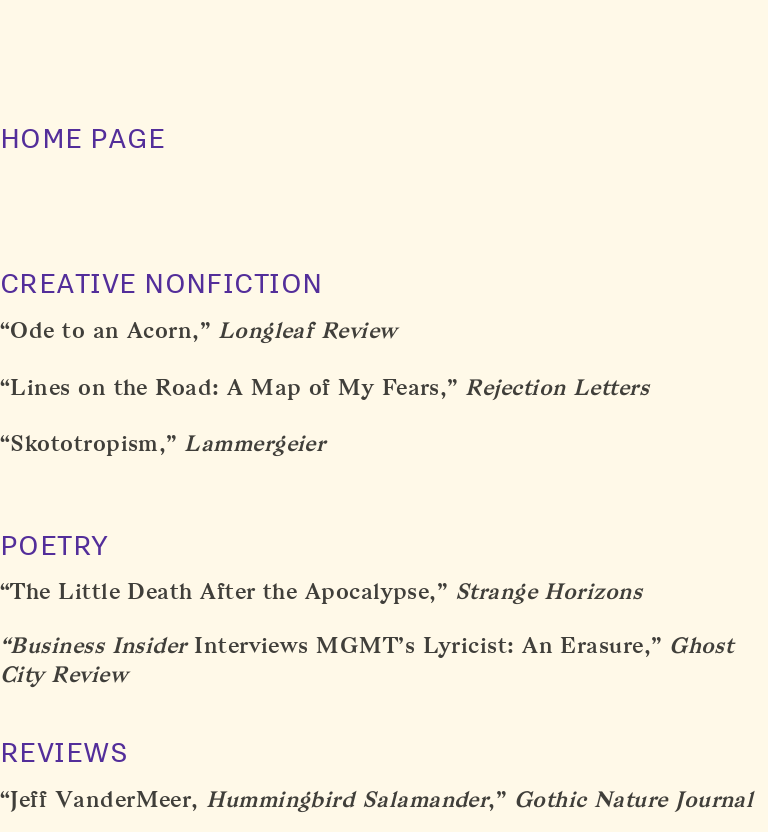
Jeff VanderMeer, (249, 799)
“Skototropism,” (88, 443)
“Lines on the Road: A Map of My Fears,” (229, 387)
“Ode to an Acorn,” (105, 330)
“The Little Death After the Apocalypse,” (223, 591)
